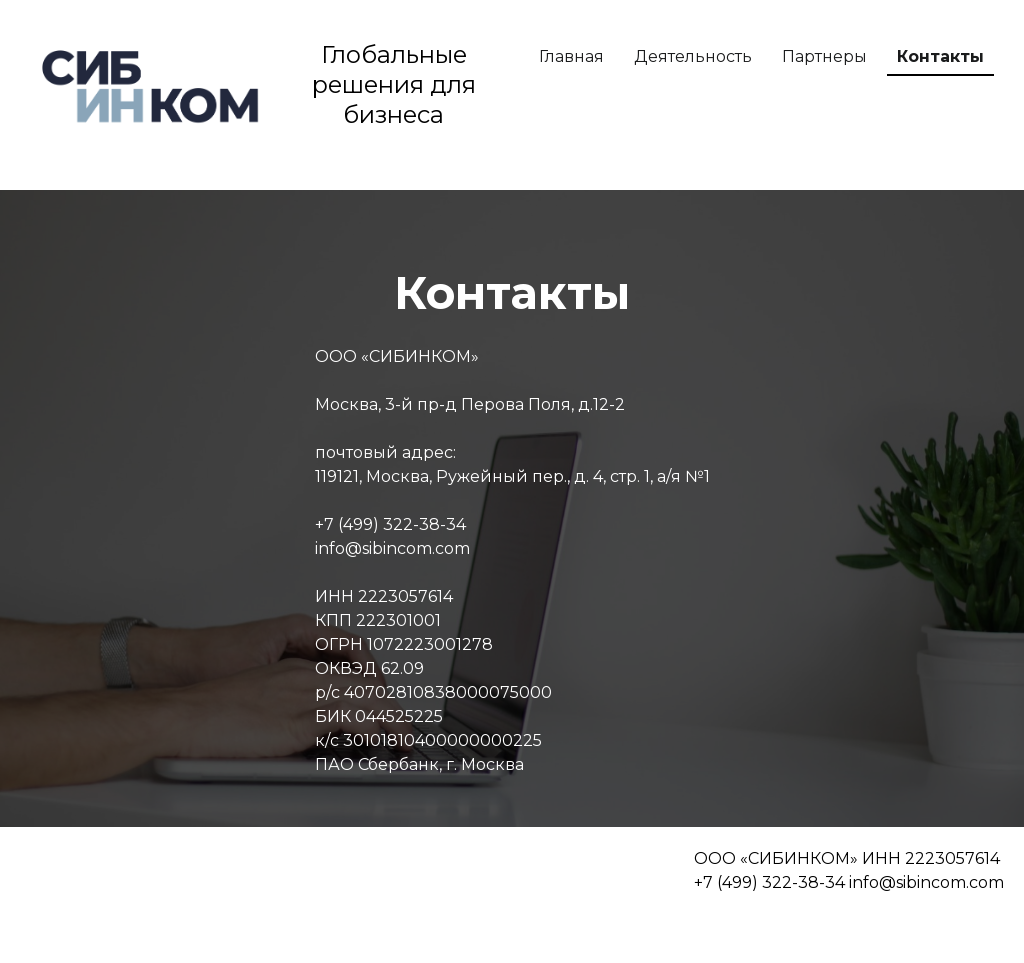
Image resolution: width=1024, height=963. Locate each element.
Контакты (940, 56)
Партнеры (824, 56)
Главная (571, 56)
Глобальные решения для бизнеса (394, 84)
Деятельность (693, 56)
